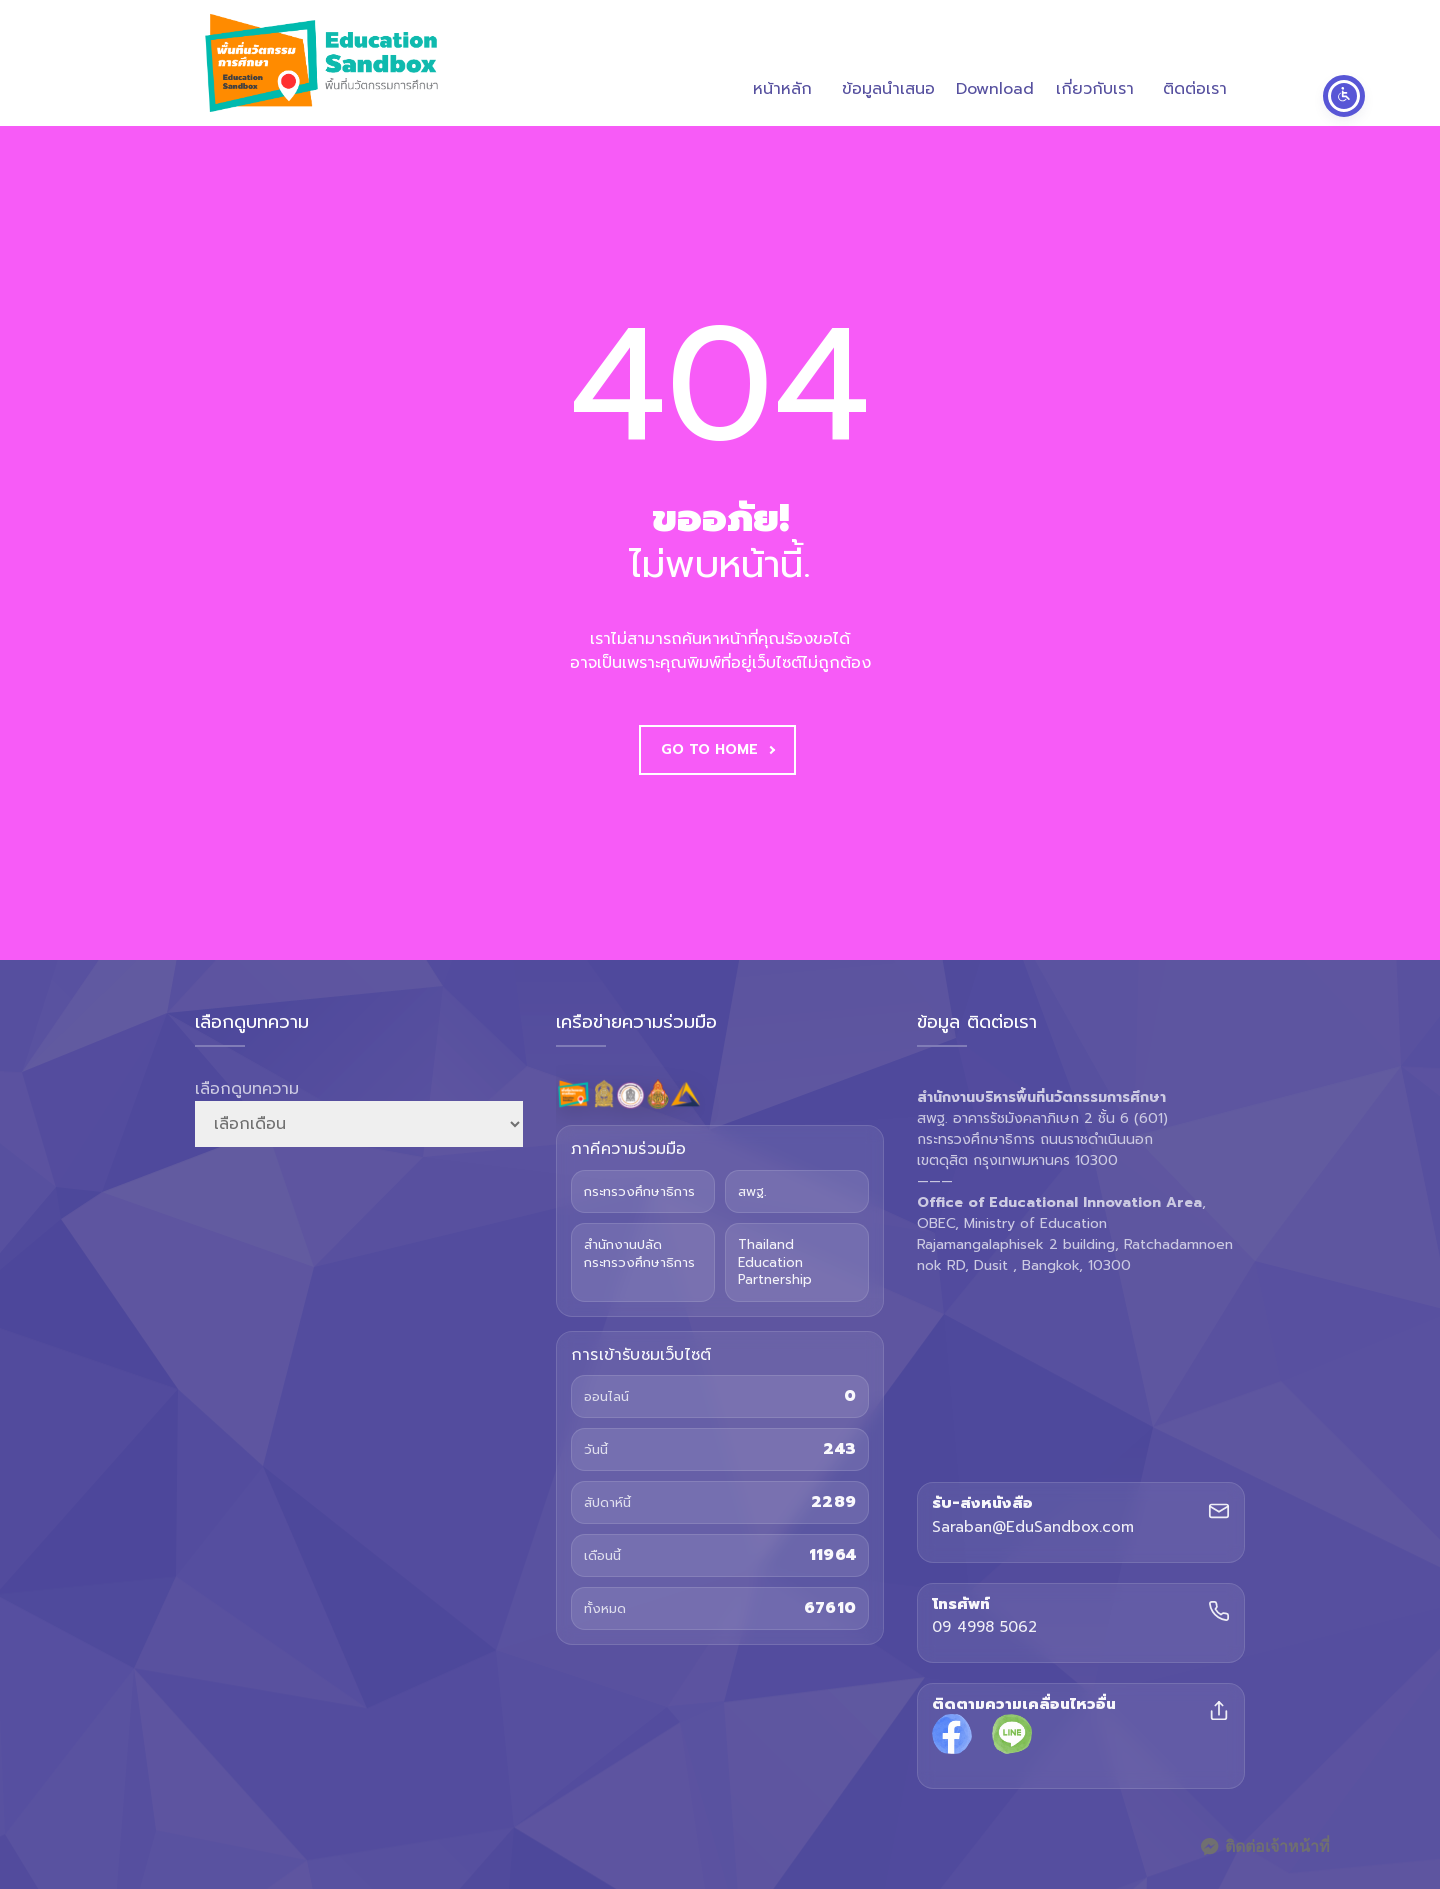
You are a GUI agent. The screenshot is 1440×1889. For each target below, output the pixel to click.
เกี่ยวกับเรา (1095, 65)
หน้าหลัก (782, 65)
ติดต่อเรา (1195, 65)
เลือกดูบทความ (247, 1089)
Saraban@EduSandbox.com (1033, 1528)
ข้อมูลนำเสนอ (888, 65)
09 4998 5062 (984, 1628)
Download (995, 65)
